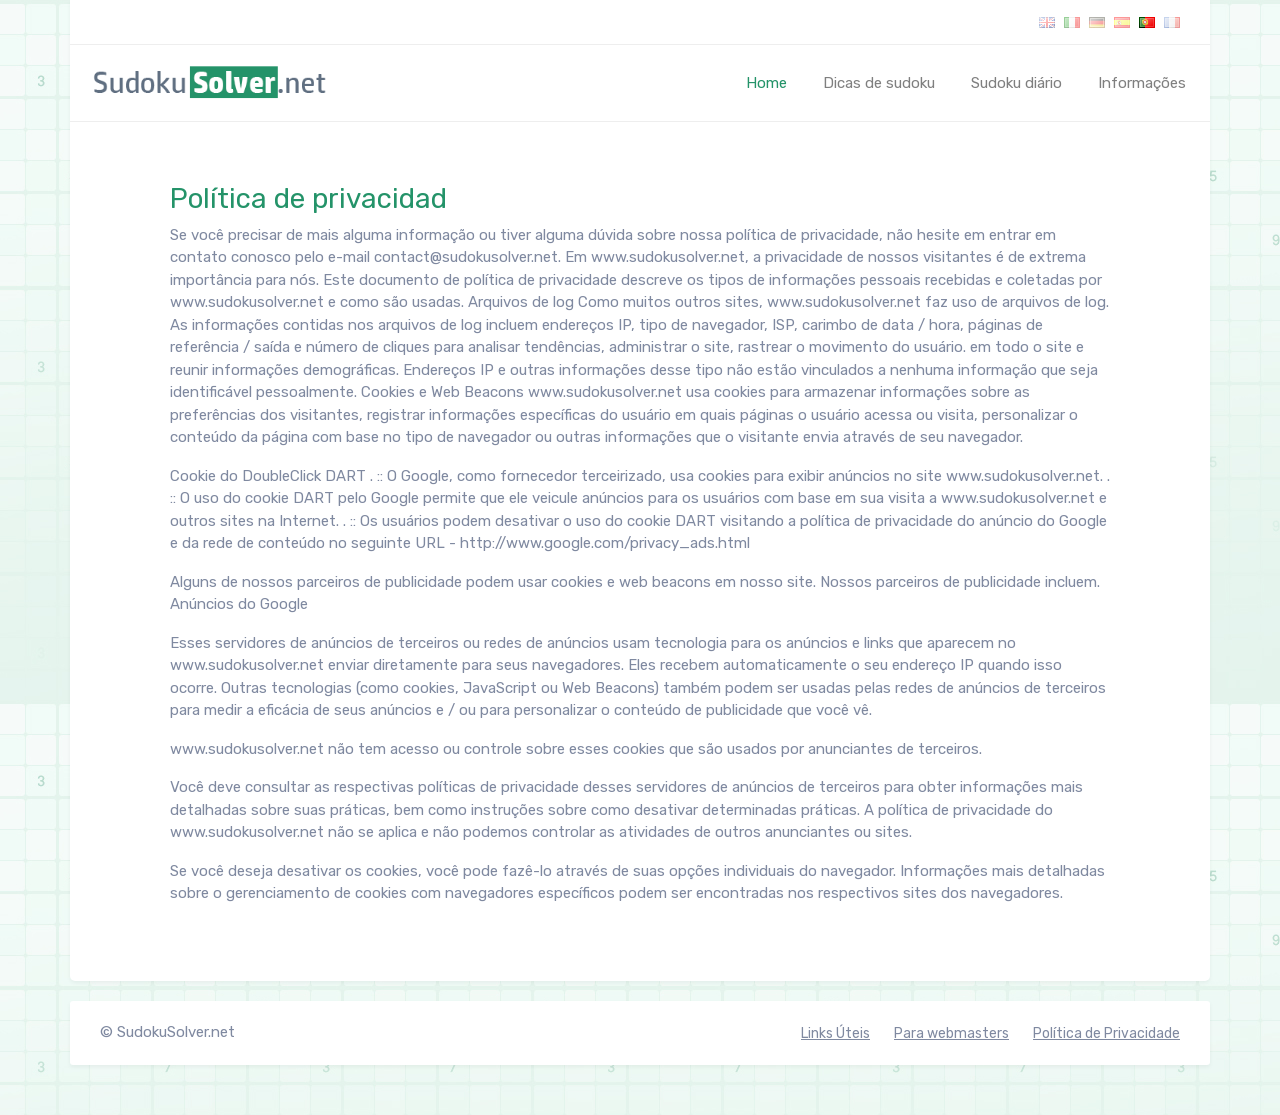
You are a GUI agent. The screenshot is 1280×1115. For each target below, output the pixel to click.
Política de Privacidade (1106, 1033)
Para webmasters (951, 1033)
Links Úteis (835, 1033)
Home (770, 82)
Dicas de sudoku (879, 83)
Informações (1142, 83)
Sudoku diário (1016, 83)
